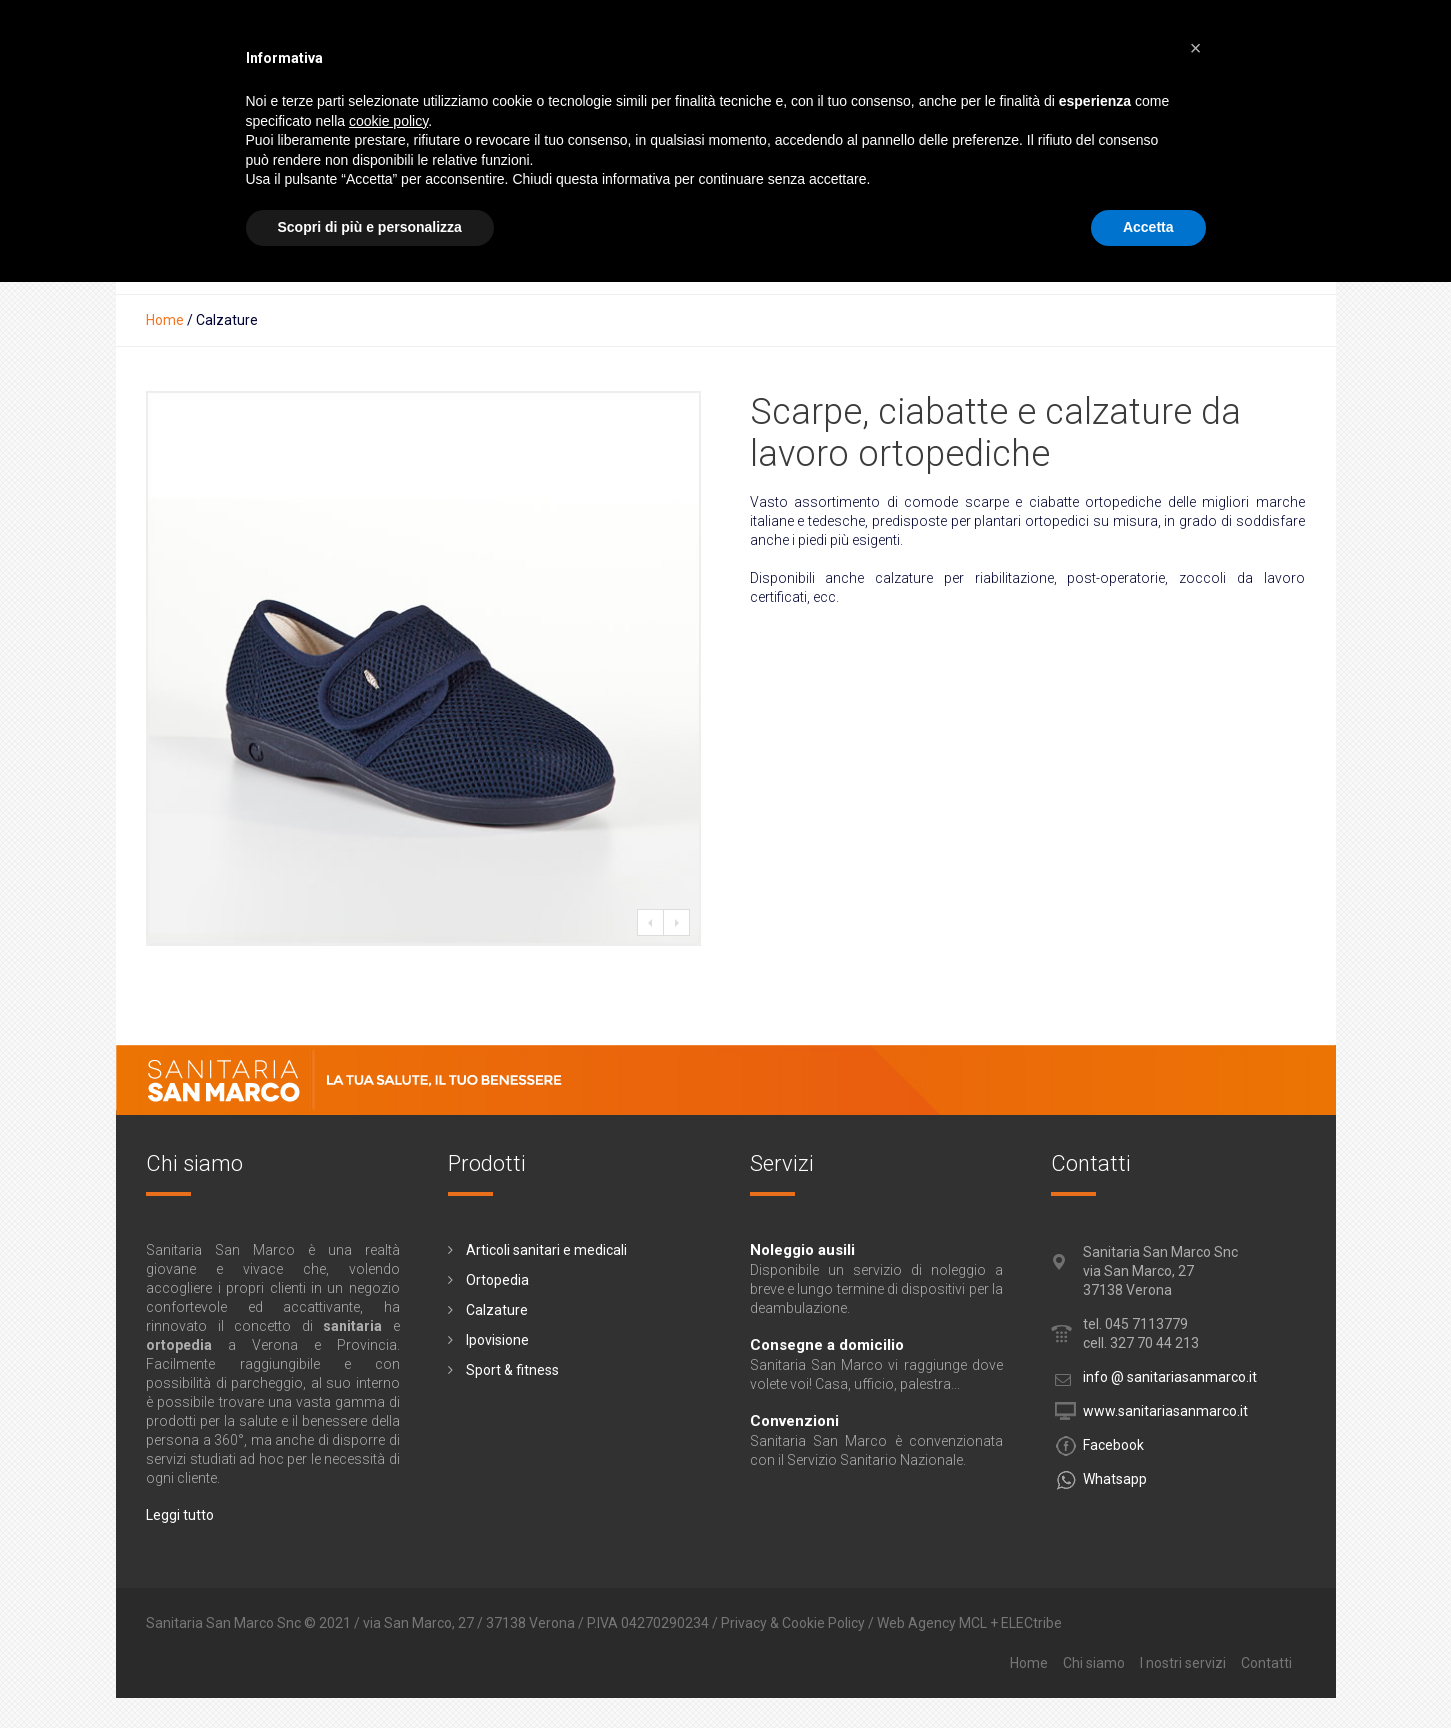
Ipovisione (497, 1340)
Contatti (1266, 1663)
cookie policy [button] (388, 121)
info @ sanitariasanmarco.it (1170, 1377)
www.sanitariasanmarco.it (1165, 1411)
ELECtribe (1031, 1623)
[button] (1196, 48)
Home (165, 320)
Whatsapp (1115, 1479)
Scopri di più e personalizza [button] (370, 227)
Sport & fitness (512, 1370)
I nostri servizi (1183, 1663)
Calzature (497, 1310)
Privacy (744, 1623)
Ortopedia (497, 1280)
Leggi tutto (180, 1515)
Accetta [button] (1148, 227)
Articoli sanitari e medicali (546, 1250)
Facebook (1113, 1445)
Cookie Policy (823, 1623)
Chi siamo (1094, 1663)
